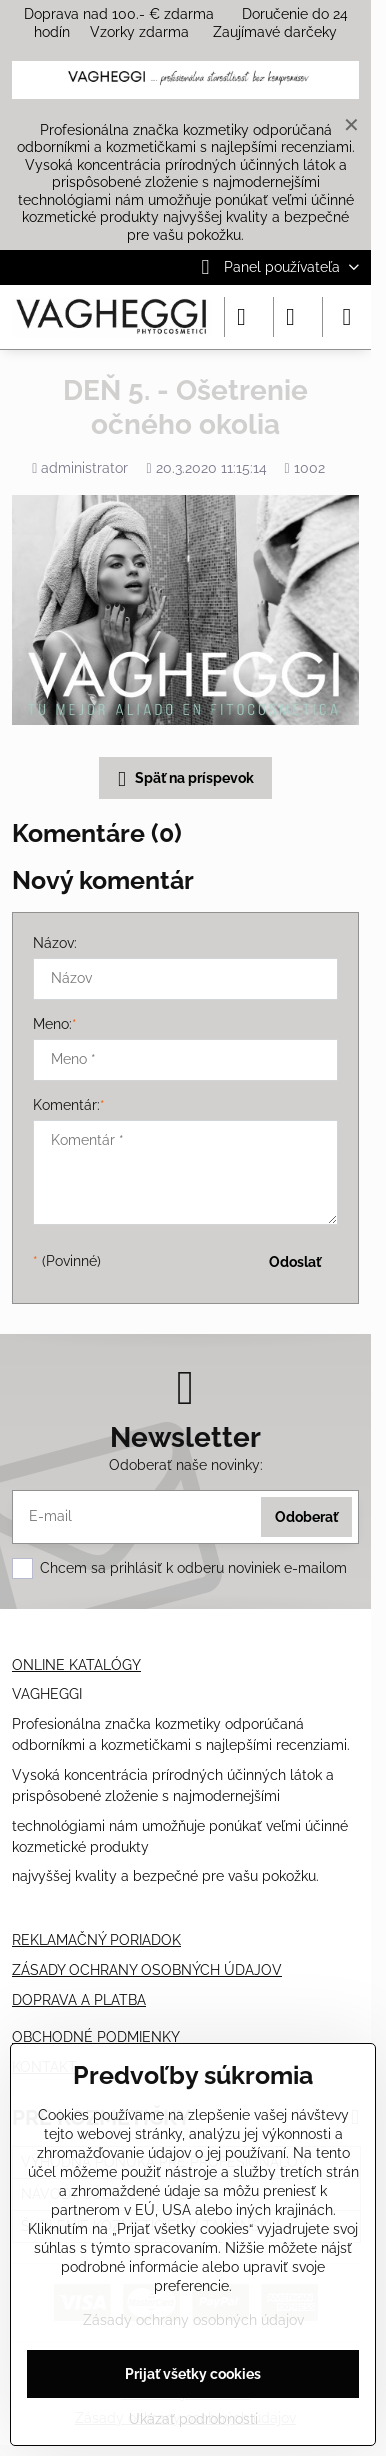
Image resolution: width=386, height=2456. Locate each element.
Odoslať (295, 1262)
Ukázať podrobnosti (193, 2419)
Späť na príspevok (182, 779)
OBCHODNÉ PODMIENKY (96, 2037)
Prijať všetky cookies (193, 2374)
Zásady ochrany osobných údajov (193, 2320)
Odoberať (306, 1517)
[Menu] (347, 317)
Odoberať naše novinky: (186, 1465)
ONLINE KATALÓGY (76, 1665)
